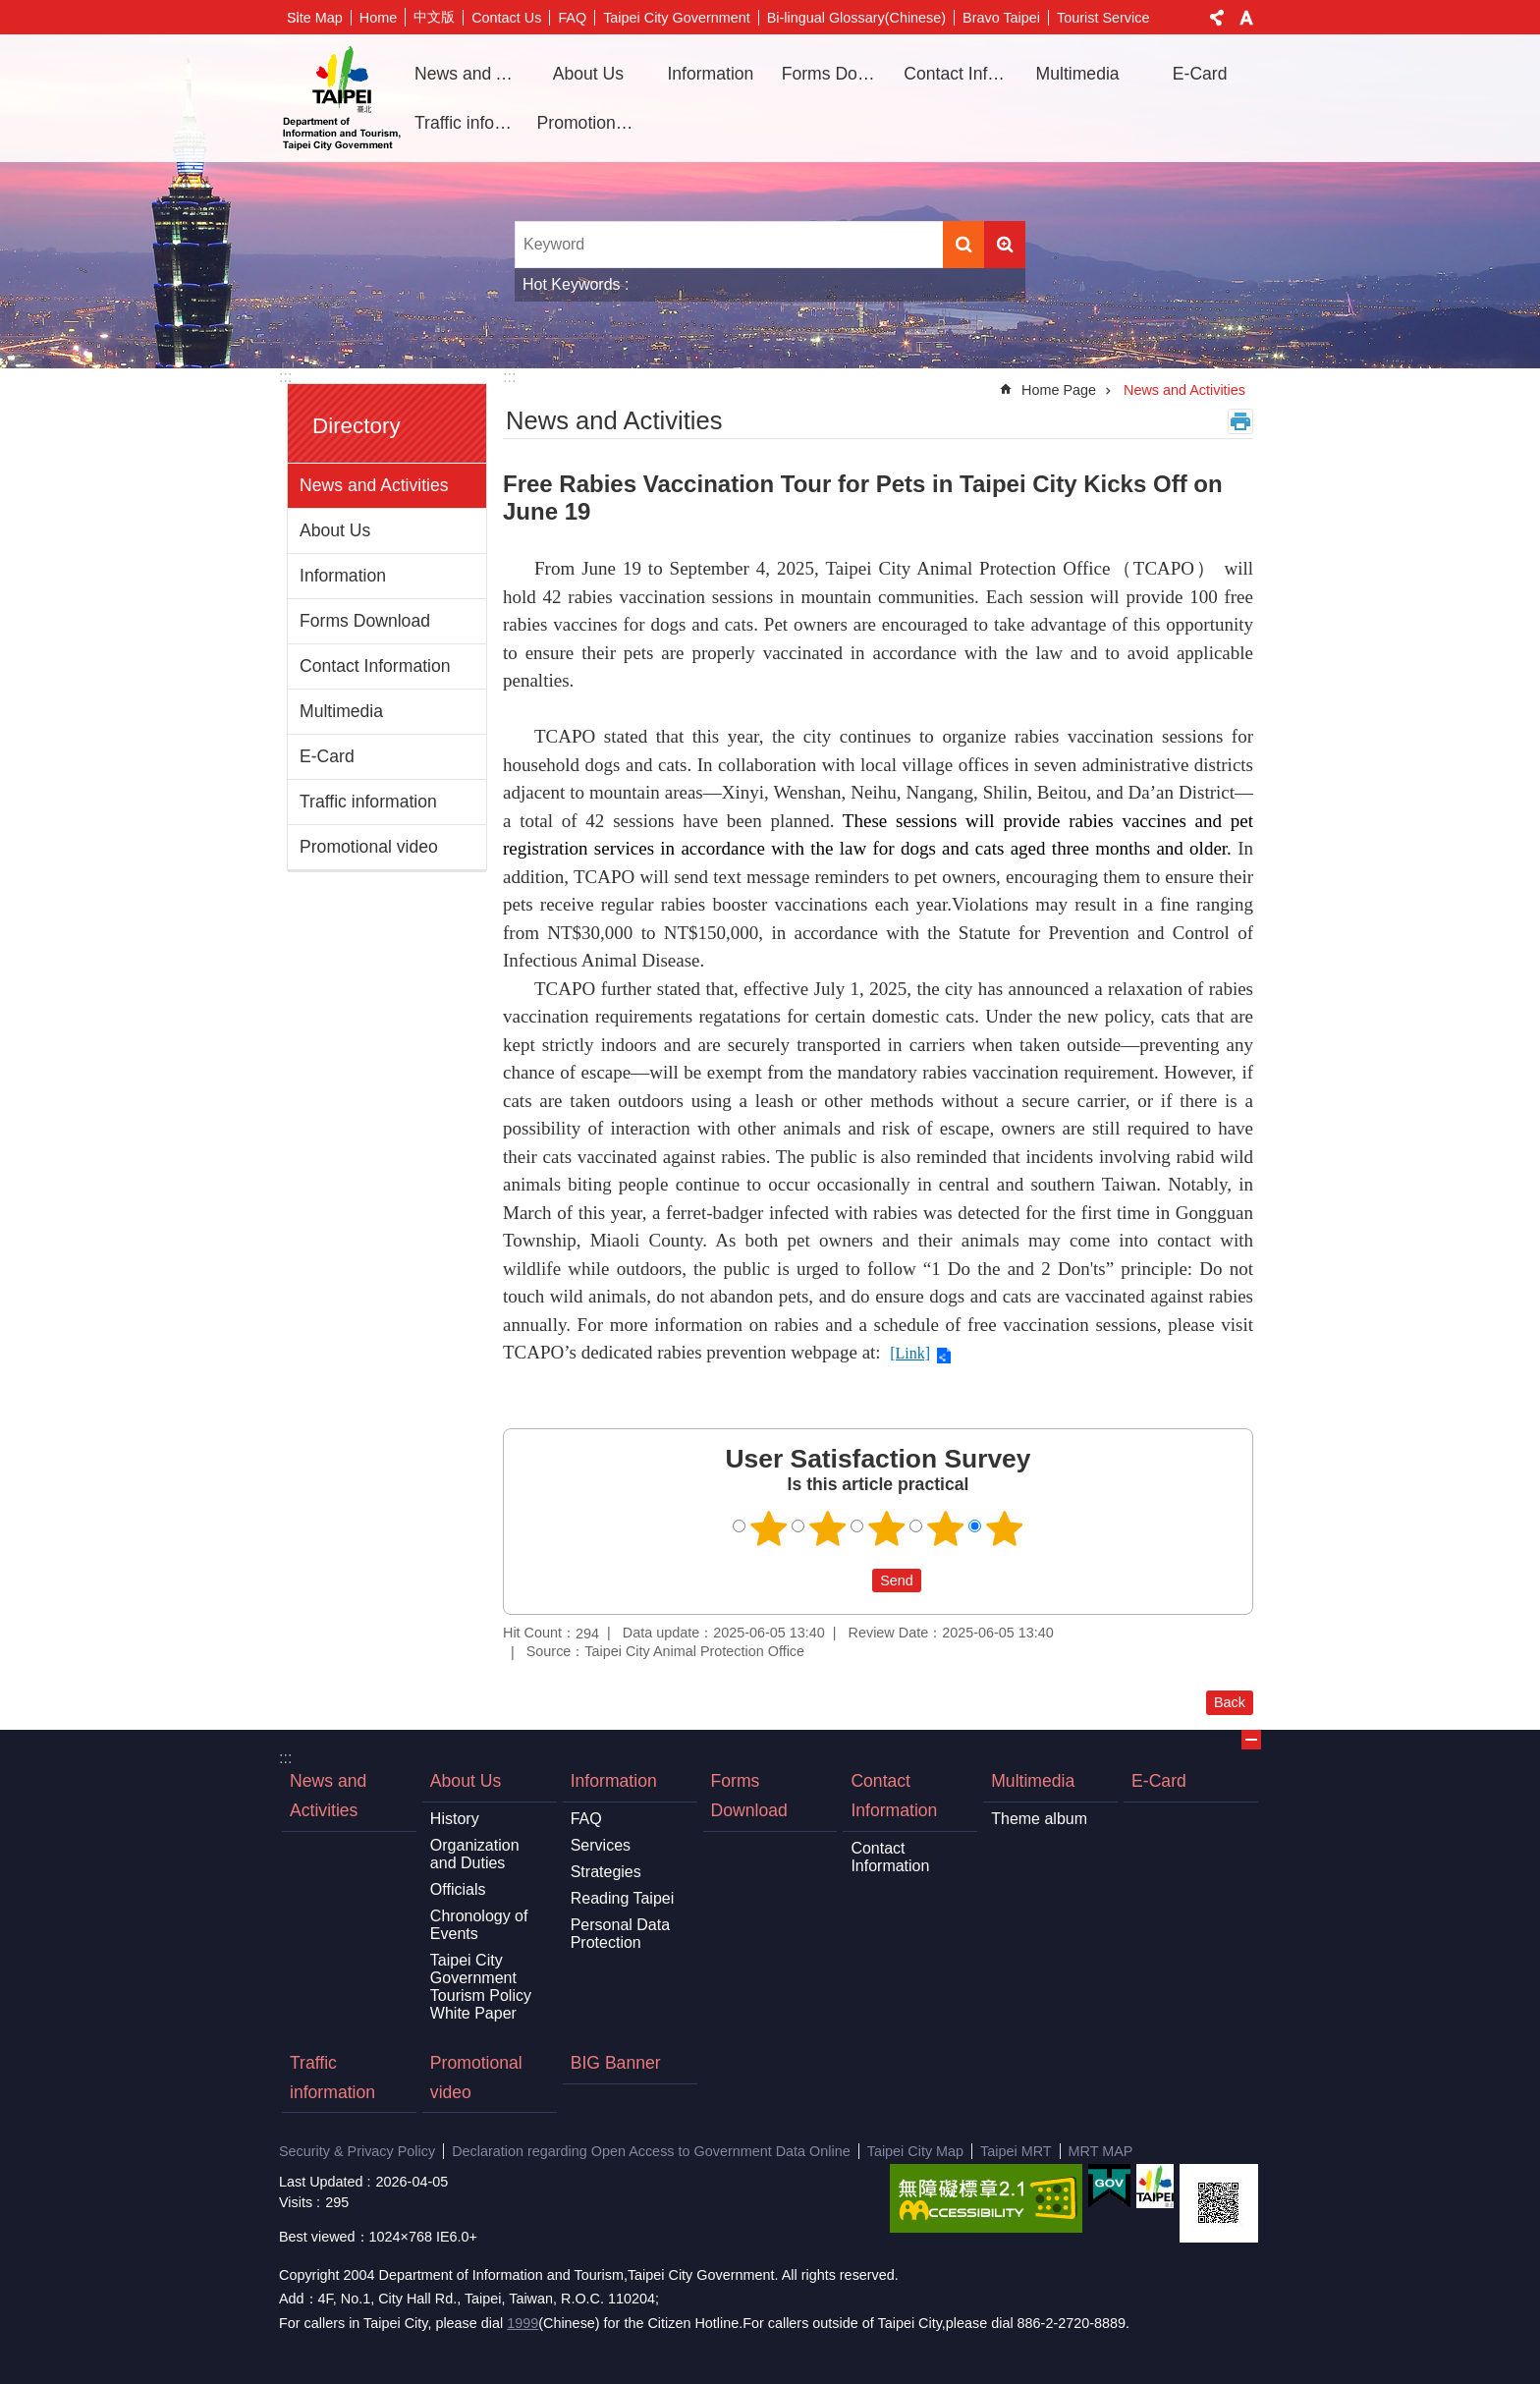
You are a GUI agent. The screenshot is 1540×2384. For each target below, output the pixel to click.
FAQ (572, 18)
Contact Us (506, 18)
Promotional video (591, 123)
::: (285, 376)
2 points (828, 1528)
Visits (295, 2202)
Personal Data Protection (620, 1933)
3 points (887, 1528)
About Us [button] (588, 73)
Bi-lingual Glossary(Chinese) (856, 18)
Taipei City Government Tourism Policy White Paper (480, 1987)
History (454, 1818)
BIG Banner (616, 2063)
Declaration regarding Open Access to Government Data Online (651, 2151)
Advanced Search (1004, 244)
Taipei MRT (1016, 2151)
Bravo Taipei (1001, 18)
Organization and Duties (475, 1854)
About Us (335, 530)
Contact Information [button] (958, 73)
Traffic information (468, 123)
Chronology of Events (479, 1925)
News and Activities (468, 73)
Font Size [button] (1246, 17)
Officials (458, 1889)
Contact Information (375, 666)
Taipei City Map (915, 2151)
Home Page (1058, 390)
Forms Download (836, 73)
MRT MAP (1101, 2151)
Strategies (606, 1871)
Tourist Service (1103, 18)
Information (343, 575)
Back (1229, 1702)
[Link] (910, 1353)
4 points (945, 1528)
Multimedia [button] (1078, 73)
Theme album (1039, 1818)
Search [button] (963, 244)
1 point (769, 1528)
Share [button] (1217, 17)
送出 (853, 1580)
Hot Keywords (571, 284)
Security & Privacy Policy (357, 2151)
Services (601, 1845)
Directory (356, 426)
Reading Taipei (623, 1898)
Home (378, 18)
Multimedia (341, 711)
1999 (522, 2323)
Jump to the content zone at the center (10, 10)
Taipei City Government (676, 18)
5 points (1004, 1528)
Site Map (315, 18)
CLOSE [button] (1251, 1739)
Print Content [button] (1240, 421)
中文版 (434, 17)
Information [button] (710, 73)
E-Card (1200, 73)
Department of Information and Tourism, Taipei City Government (342, 98)
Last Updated (321, 2182)
